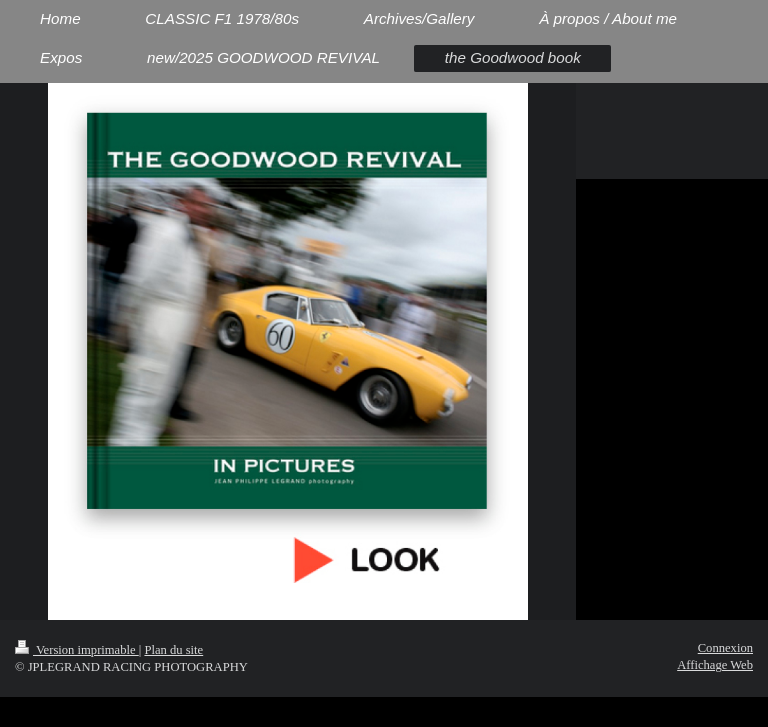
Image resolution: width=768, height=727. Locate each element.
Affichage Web (715, 665)
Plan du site (173, 650)
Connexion (725, 648)
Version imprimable (77, 650)
